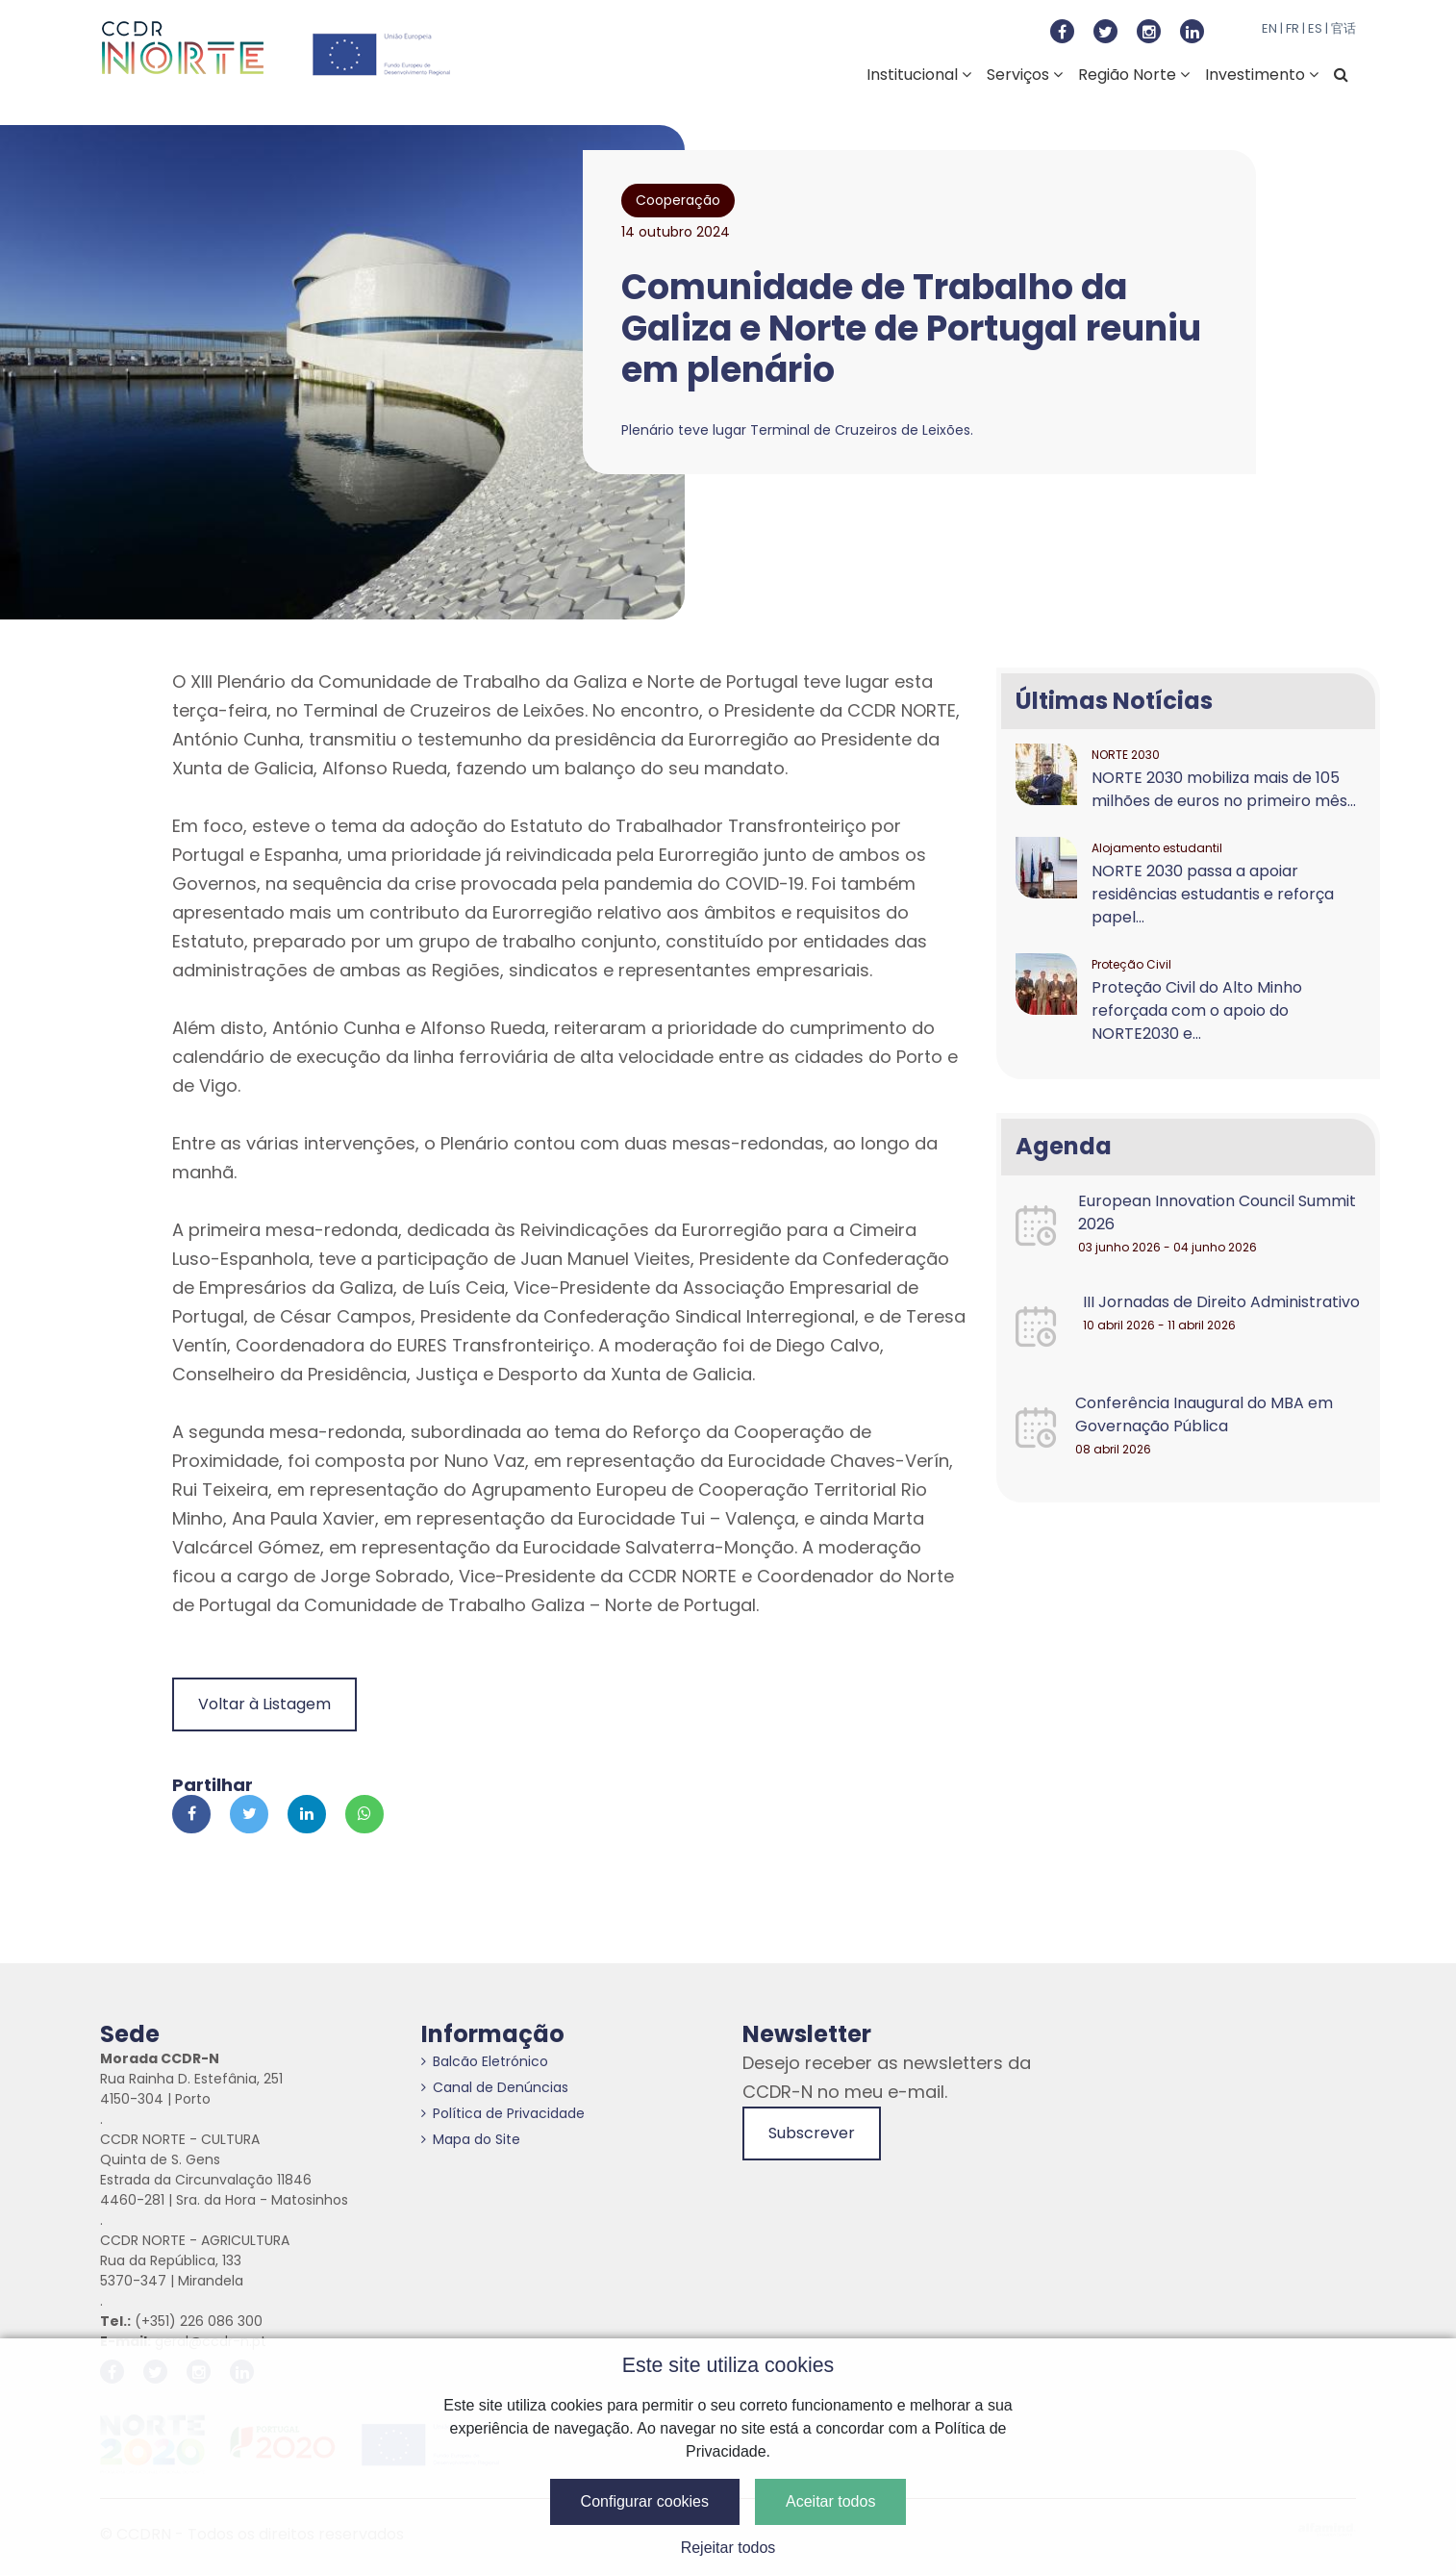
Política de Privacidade (503, 2113)
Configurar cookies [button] (645, 2501)
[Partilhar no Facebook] (191, 1814)
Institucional (918, 74)
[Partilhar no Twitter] (249, 1814)
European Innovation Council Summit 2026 (1217, 1212)
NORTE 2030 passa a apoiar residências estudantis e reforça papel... (1213, 894)
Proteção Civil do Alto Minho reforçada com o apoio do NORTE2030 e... (1197, 1010)
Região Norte (1134, 74)
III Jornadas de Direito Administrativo (1221, 1302)
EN (1269, 28)
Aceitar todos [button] (830, 2501)
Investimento (1261, 74)
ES (1315, 28)
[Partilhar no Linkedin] (307, 1814)
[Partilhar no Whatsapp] (364, 1814)
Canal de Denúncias (494, 2087)
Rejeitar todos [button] (728, 2547)
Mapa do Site (470, 2139)
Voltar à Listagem (264, 1704)
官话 (1343, 28)
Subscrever (811, 2133)
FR (1292, 28)
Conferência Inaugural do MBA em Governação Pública (1204, 1414)
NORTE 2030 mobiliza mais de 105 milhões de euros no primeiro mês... (1224, 789)
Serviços (1025, 74)
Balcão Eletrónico (484, 2061)
